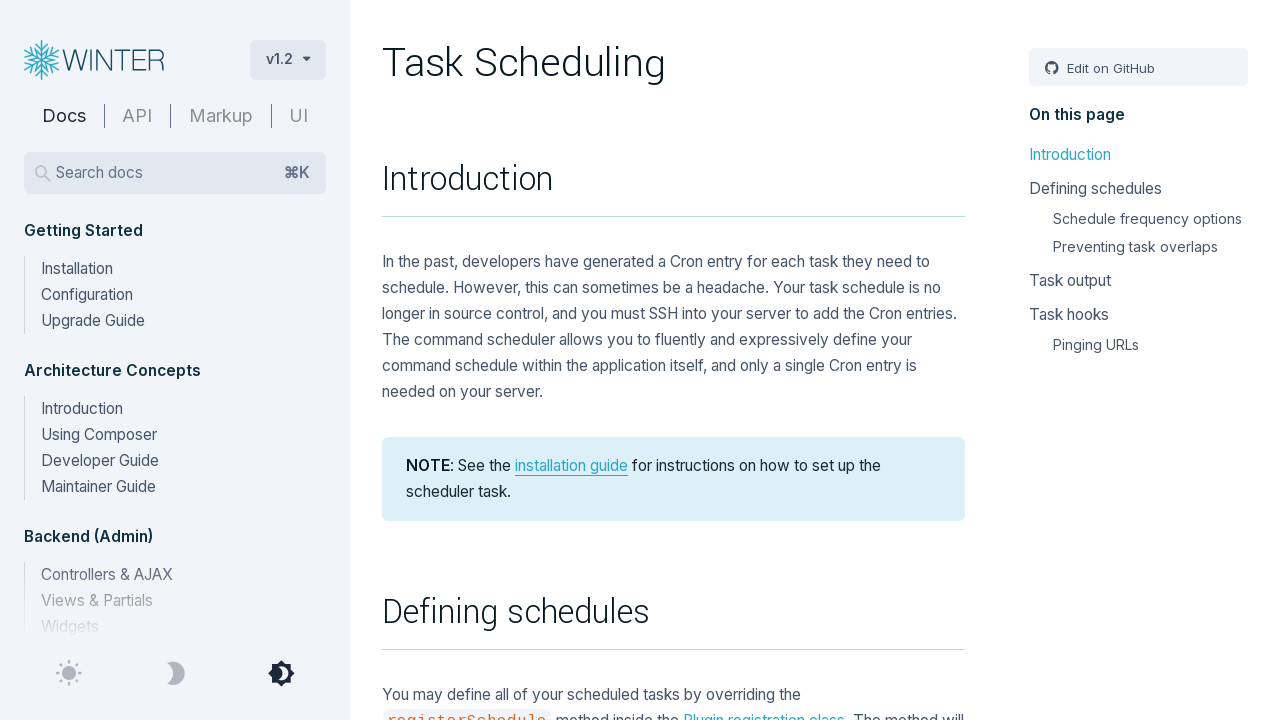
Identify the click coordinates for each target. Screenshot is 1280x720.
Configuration (87, 294)
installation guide (571, 465)
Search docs (183, 173)
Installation (77, 268)
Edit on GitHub (1109, 68)
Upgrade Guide (93, 320)
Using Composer (99, 434)
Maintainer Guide (98, 486)
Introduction (82, 408)
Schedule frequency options (1147, 218)
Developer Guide (100, 460)
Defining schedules (1095, 188)
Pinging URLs (1096, 344)
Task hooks (1069, 314)
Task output (1070, 280)
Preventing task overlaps (1135, 246)
